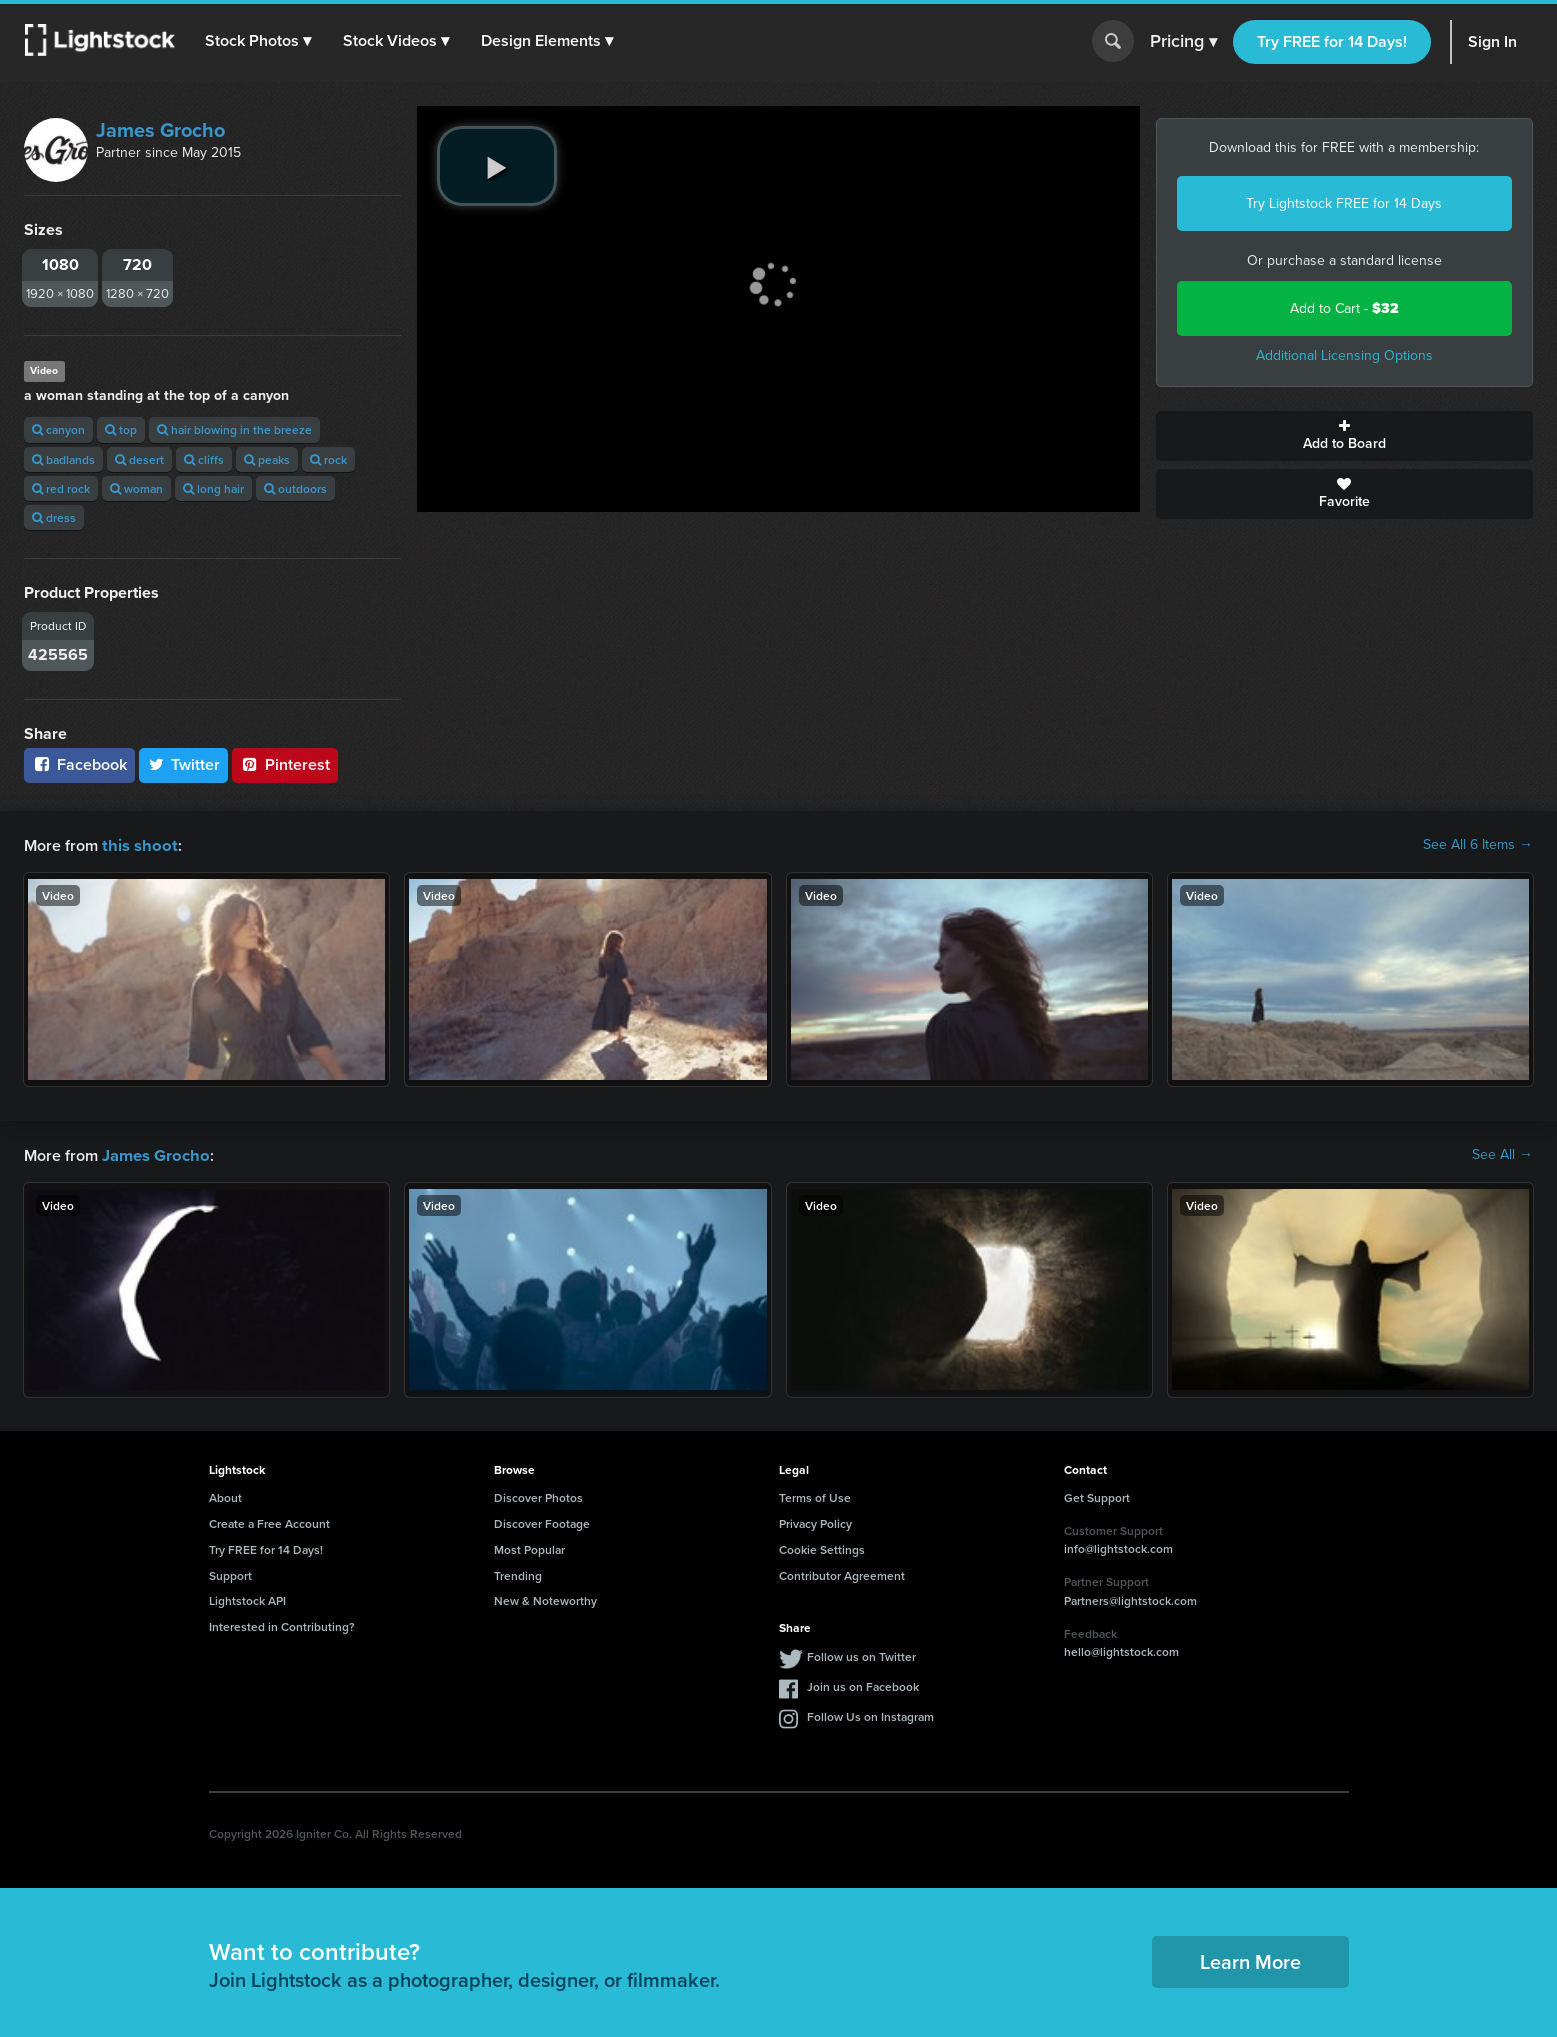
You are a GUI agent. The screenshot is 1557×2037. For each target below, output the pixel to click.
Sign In (1492, 41)
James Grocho (160, 130)
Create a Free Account (269, 1521)
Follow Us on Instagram (870, 1714)
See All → (1502, 1154)
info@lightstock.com (1118, 1546)
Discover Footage (542, 1521)
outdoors (295, 488)
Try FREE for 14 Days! (1332, 41)
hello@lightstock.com (1121, 1649)
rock (328, 459)
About (225, 1495)
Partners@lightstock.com (1130, 1598)
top (121, 429)
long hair (213, 488)
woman (136, 488)
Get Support (1097, 1495)
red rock (61, 488)
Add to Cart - (1344, 308)
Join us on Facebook (863, 1684)
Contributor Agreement (842, 1573)
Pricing (1183, 42)
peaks (267, 459)
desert (139, 459)
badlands (63, 459)
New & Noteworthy (545, 1598)
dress (54, 517)
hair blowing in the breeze (234, 429)
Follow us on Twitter (861, 1654)
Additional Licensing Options (1344, 355)
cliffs (204, 459)
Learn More (1250, 1959)
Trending (518, 1573)
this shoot (137, 844)
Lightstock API (247, 1598)
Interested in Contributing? (282, 1624)
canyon (58, 429)
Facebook (79, 764)
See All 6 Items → (1478, 845)
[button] (259, 41)
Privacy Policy (815, 1521)
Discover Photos (538, 1495)
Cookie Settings (822, 1547)
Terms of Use (815, 1495)
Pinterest (285, 764)
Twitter (184, 764)
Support (230, 1573)
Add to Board (1344, 436)
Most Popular (529, 1547)
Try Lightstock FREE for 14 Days (1344, 203)
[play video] (497, 166)
